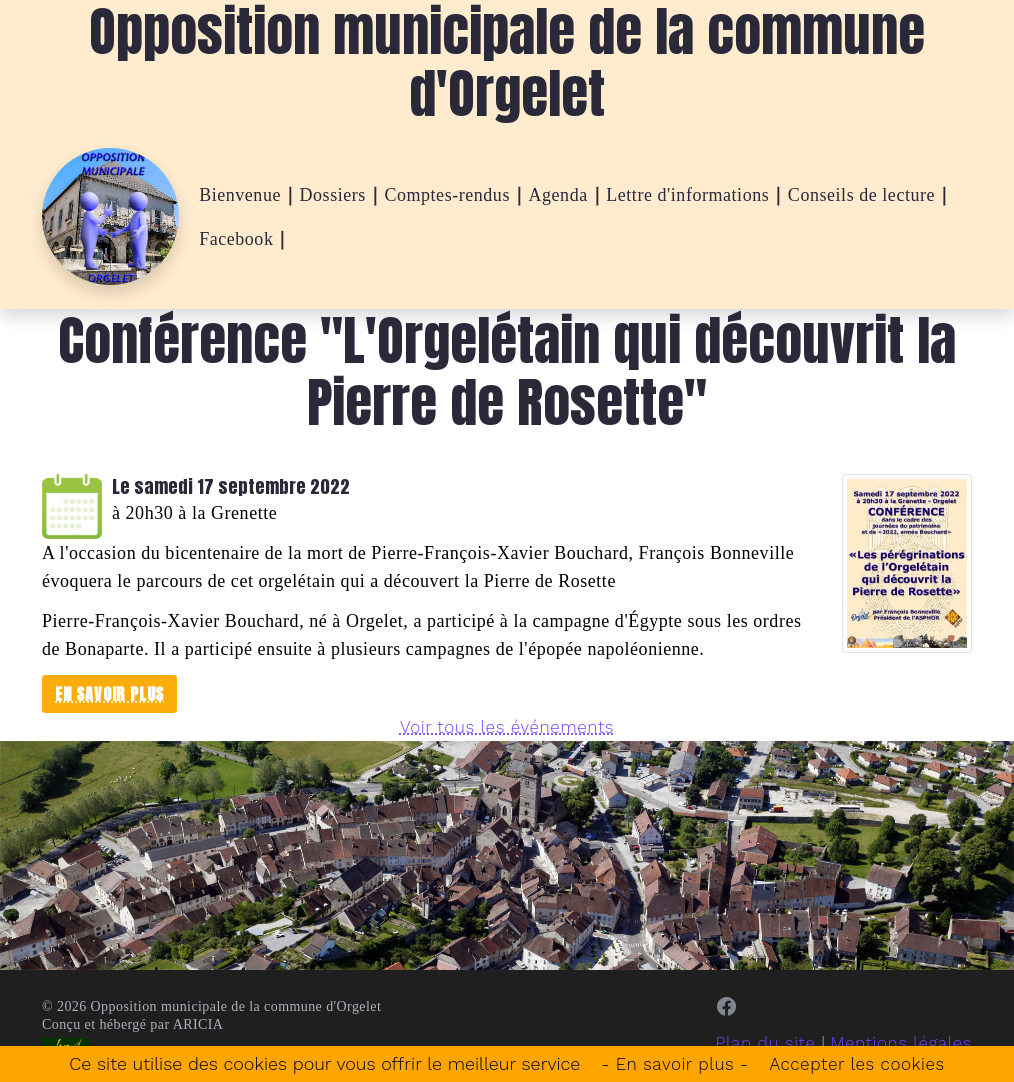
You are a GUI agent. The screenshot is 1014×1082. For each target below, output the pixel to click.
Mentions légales (897, 1042)
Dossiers (333, 195)
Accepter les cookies (861, 1063)
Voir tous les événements (507, 726)
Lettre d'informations (687, 195)
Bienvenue (240, 195)
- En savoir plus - (670, 1063)
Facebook (236, 239)
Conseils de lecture (861, 195)
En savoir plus (109, 694)
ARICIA (198, 1024)
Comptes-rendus (447, 195)
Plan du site (755, 1042)
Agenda (557, 195)
